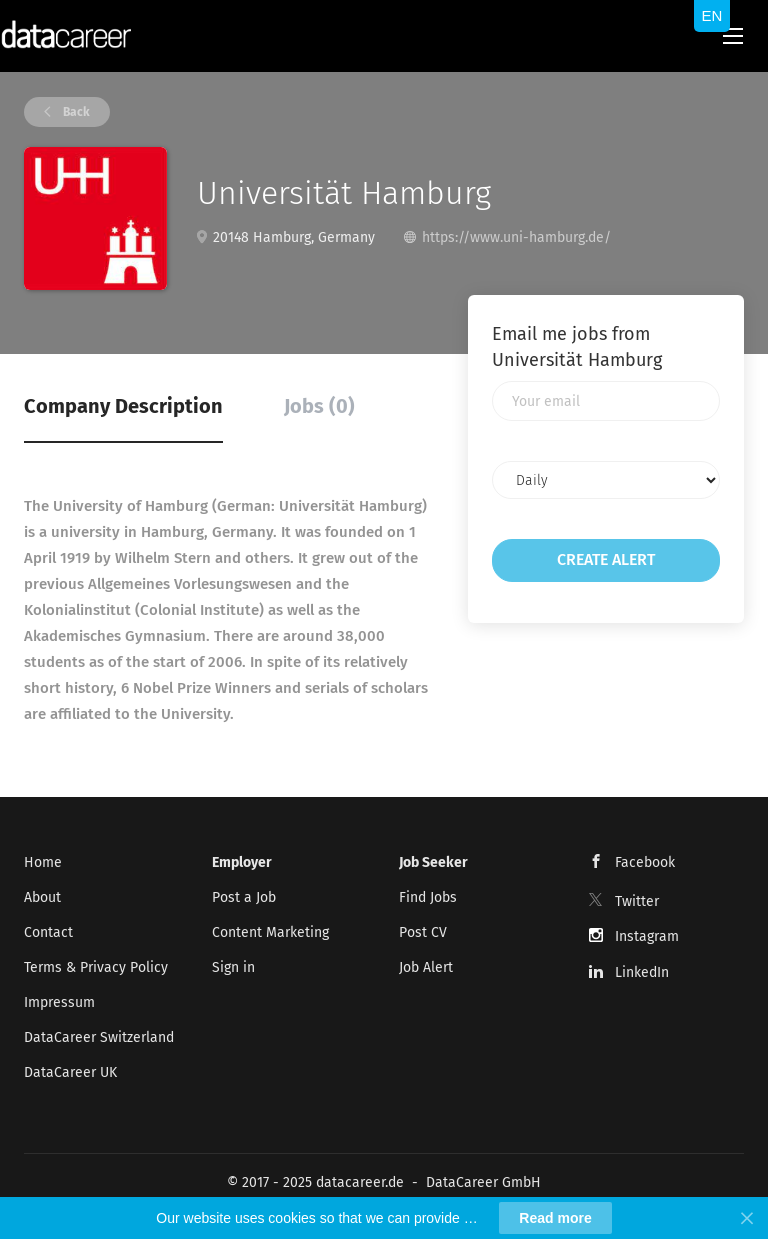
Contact (48, 932)
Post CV (423, 932)
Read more (555, 1218)
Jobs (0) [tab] (319, 406)
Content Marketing (270, 932)
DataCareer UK (70, 1072)
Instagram (647, 936)
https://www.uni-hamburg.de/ (516, 237)
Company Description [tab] (123, 406)
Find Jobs (428, 897)
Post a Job (244, 897)
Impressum (59, 1002)
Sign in (233, 967)
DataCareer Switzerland (99, 1037)
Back (75, 112)
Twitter (637, 901)
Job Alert (426, 967)
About (42, 897)
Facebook (645, 862)
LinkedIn (642, 972)
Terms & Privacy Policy (96, 967)
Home (43, 862)
